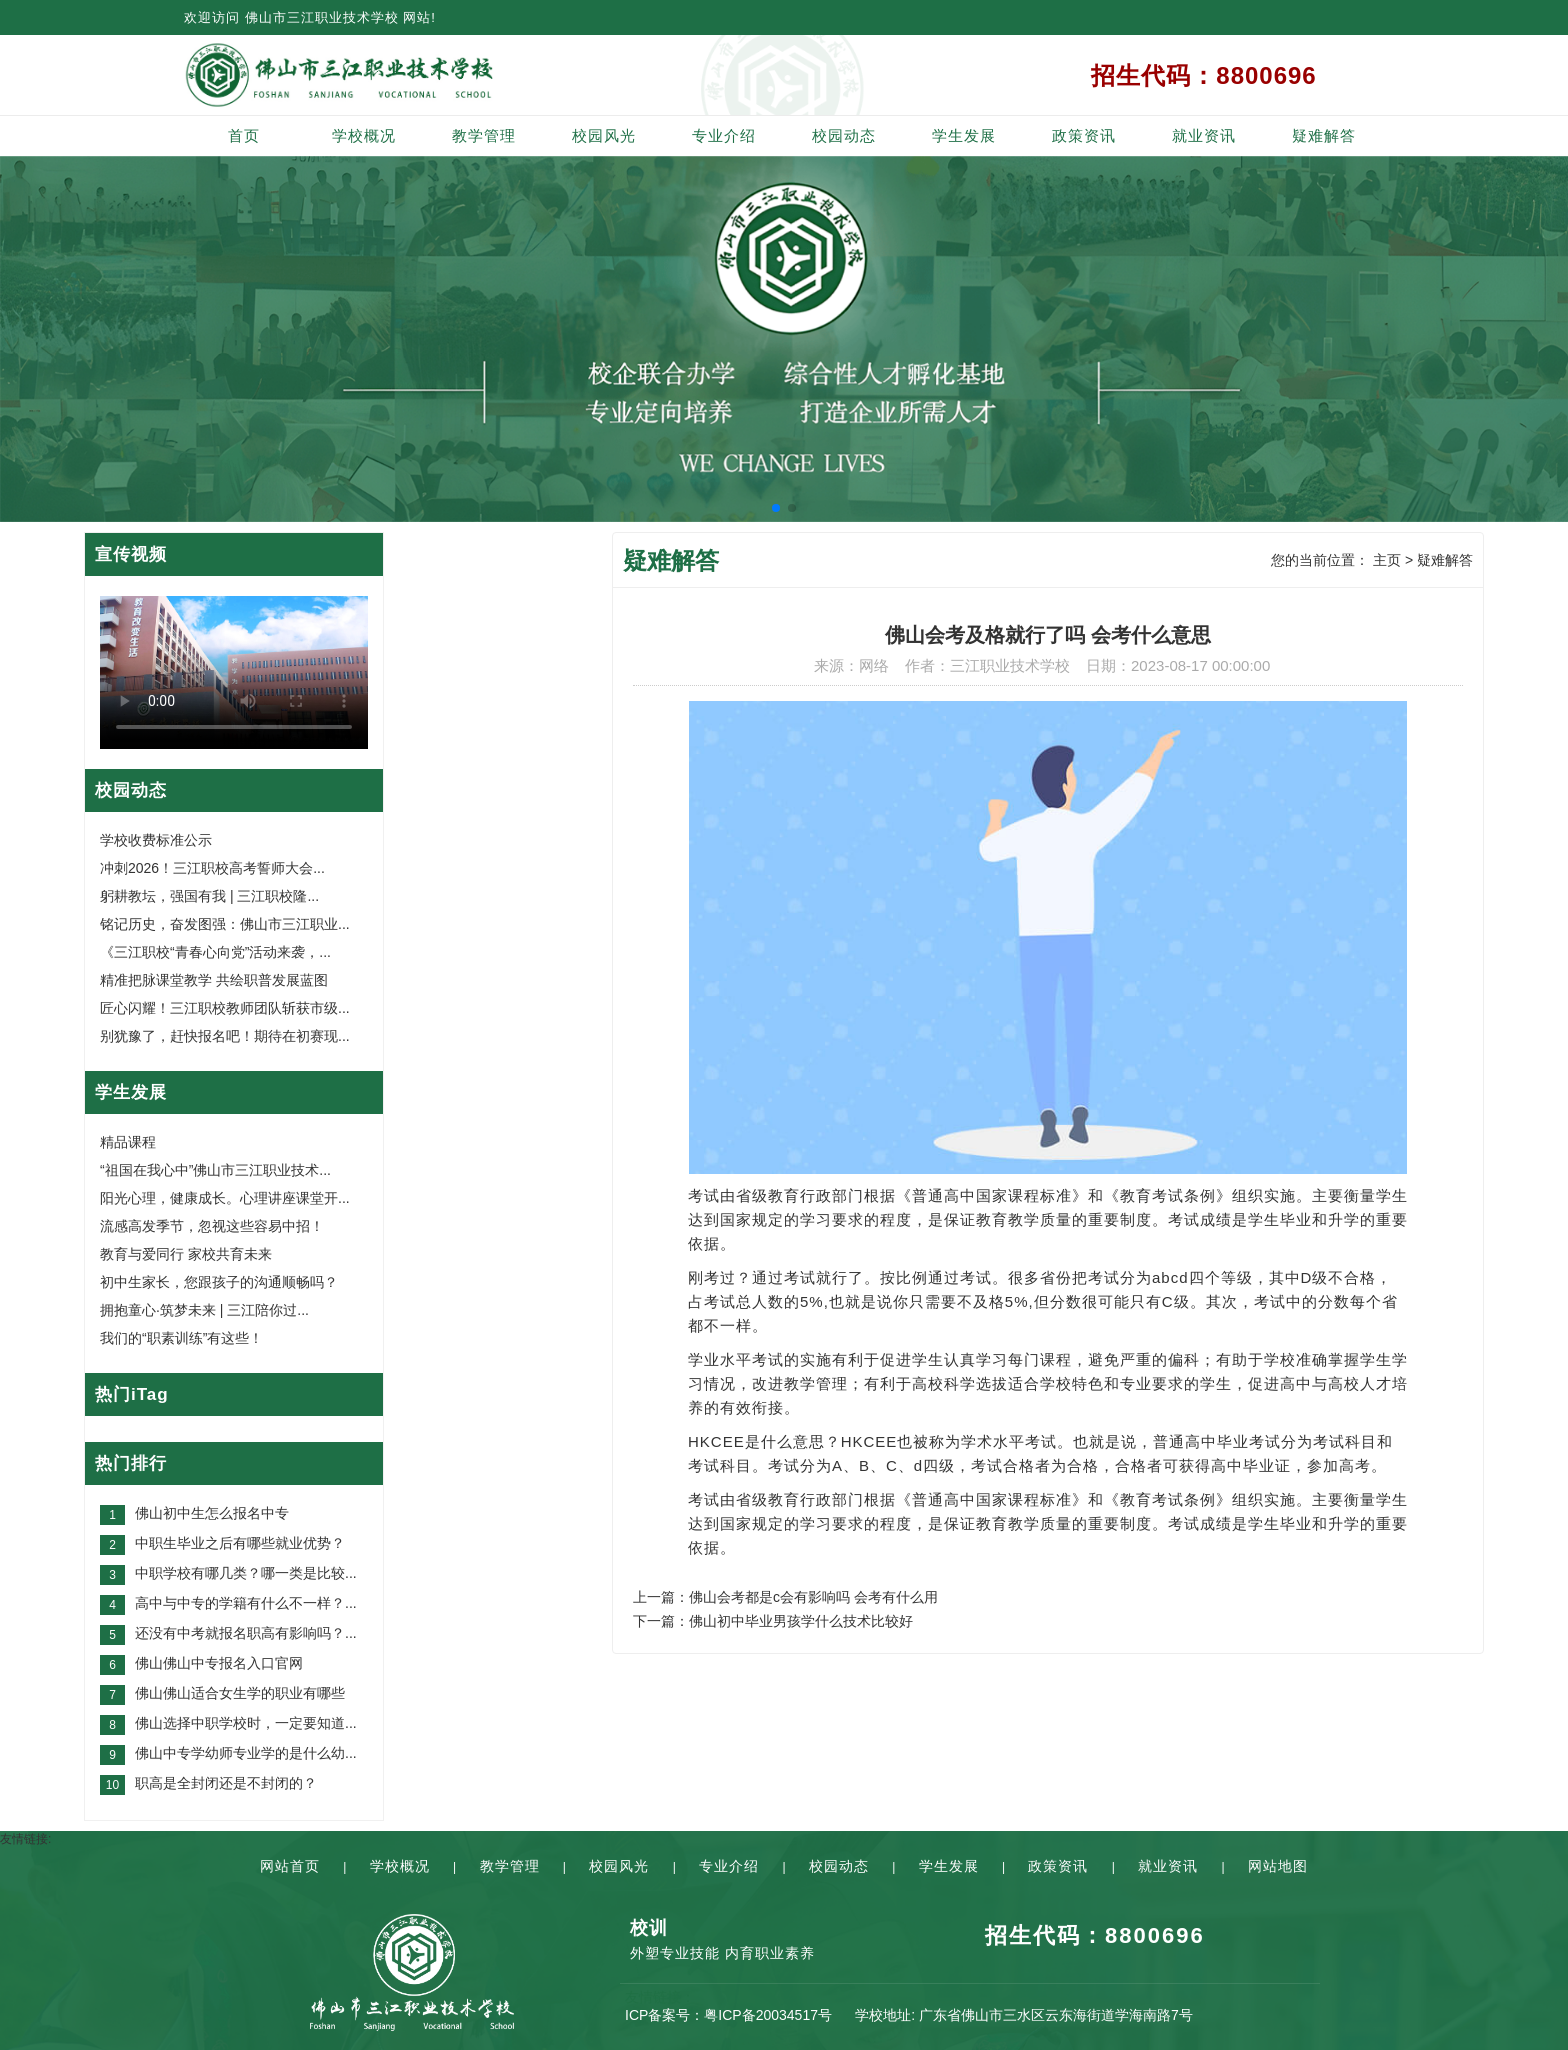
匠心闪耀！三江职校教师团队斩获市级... (225, 1008)
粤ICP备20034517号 (768, 2015)
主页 (1387, 560)
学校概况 (364, 135)
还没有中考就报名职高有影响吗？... (246, 1633)
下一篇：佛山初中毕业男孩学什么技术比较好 (773, 1621)
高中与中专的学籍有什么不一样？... (246, 1603)
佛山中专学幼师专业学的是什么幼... (246, 1753)
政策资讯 (1084, 135)
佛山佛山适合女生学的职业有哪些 (240, 1693)
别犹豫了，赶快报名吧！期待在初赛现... (225, 1036)
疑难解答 (1324, 135)
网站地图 (1278, 1866)
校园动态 (844, 135)
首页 (244, 135)
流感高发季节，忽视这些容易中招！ (212, 1226)
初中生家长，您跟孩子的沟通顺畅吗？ (219, 1282)
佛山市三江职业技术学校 (322, 17)
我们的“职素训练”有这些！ (181, 1338)
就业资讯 (1204, 135)
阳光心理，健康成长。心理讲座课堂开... (225, 1198)
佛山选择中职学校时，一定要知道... (246, 1723)
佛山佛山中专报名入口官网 (219, 1663)
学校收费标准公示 (156, 840)
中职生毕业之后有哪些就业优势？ (240, 1543)
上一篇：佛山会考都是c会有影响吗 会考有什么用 (785, 1597)
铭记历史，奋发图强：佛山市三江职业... (225, 924)
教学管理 (484, 135)
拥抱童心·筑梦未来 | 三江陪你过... (204, 1310)
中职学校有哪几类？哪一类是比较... (246, 1573)
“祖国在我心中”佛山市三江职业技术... (215, 1170)
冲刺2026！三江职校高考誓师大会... (212, 868)
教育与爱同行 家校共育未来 (186, 1254)
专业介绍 (724, 135)
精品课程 (128, 1142)
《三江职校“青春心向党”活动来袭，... (215, 952)
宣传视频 (131, 554)
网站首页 (290, 1866)
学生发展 (964, 135)
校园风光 (604, 135)
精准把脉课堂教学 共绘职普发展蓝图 (214, 980)
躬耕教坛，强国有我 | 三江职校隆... (209, 896)
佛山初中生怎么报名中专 (212, 1513)
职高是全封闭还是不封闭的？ (226, 1783)
